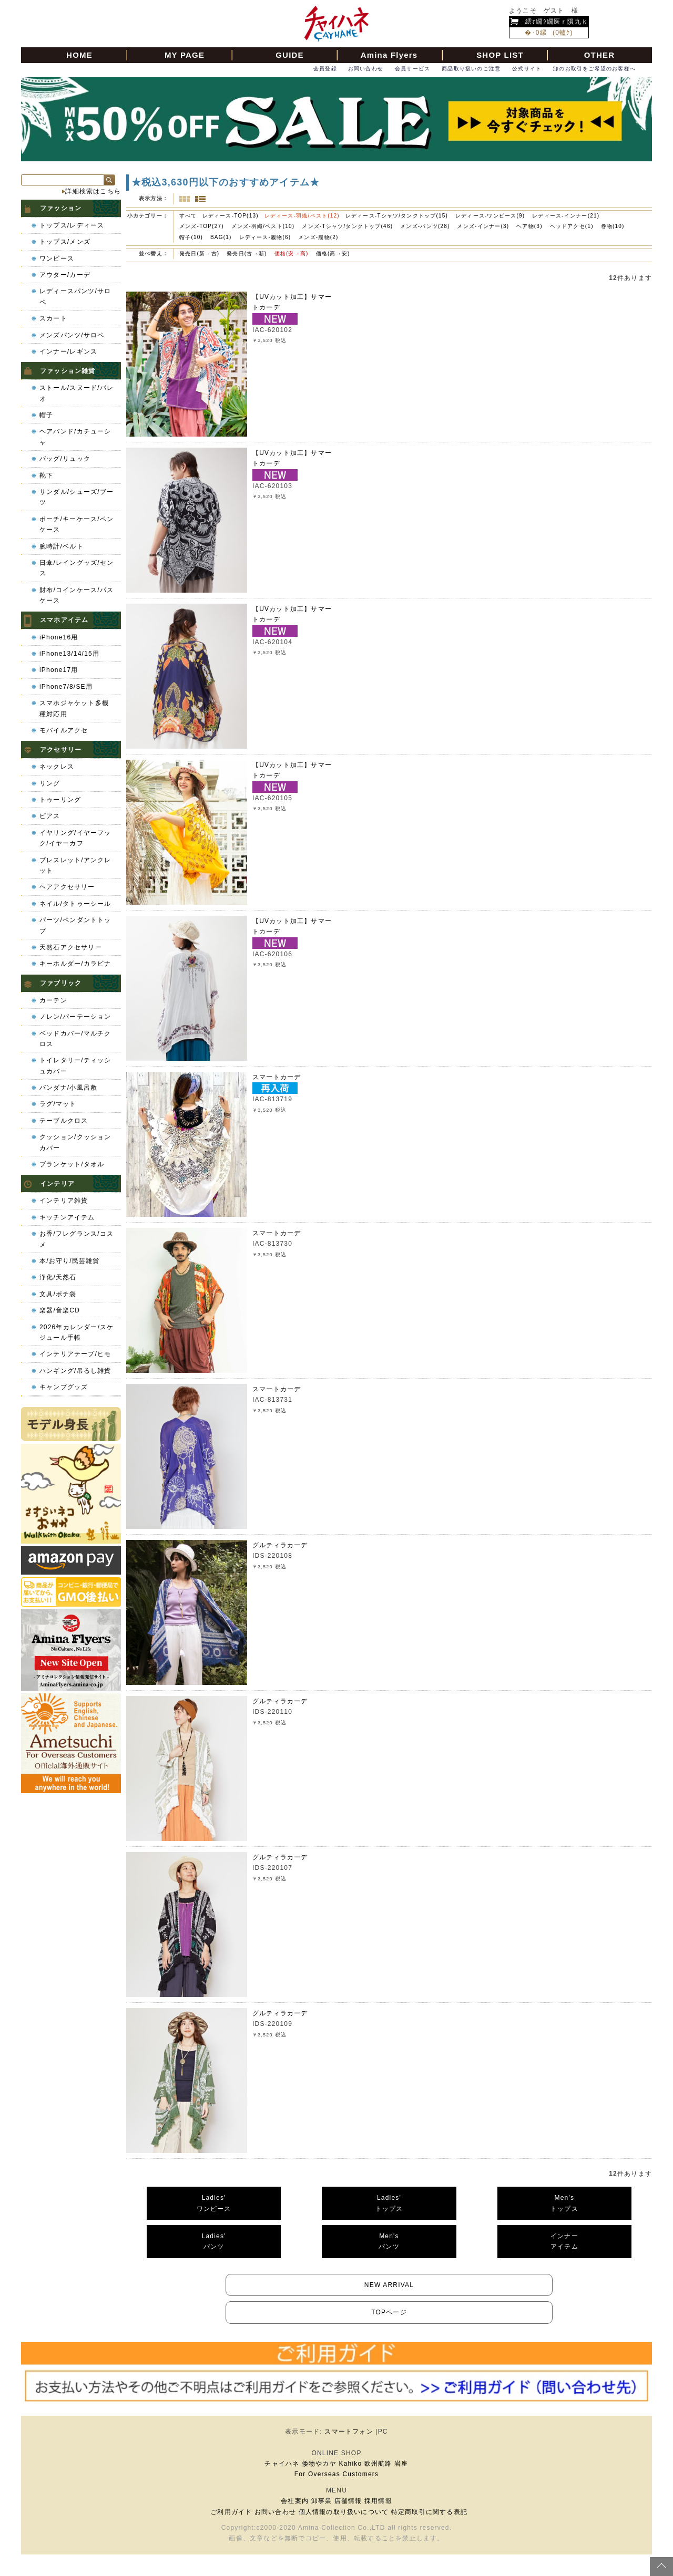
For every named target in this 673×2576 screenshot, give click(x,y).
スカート (53, 318)
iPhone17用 (58, 670)
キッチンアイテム (67, 1217)
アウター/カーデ (64, 274)
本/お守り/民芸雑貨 (69, 1261)
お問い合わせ (365, 68)
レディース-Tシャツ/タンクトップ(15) (396, 216)
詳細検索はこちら (93, 191)
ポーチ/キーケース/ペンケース (76, 524)
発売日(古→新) (248, 253)
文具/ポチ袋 (58, 1294)
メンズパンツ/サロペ (71, 335)
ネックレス (56, 766)
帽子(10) (191, 237)
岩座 (401, 2463)
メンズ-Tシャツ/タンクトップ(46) (347, 226)
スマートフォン (348, 2431)
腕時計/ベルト (61, 546)
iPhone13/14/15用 (69, 653)
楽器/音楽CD (59, 1310)
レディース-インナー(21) (565, 216)
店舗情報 (348, 2501)
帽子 (46, 415)
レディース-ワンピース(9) (490, 216)
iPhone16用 (58, 637)
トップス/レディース (71, 225)
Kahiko (350, 2463)
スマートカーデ (276, 1077)
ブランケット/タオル (71, 1164)
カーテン (53, 1000)
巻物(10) (613, 226)
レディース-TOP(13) (230, 216)
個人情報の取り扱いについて (344, 2512)
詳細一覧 (200, 199)
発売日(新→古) (200, 253)
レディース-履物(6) (265, 237)
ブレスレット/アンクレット (75, 865)
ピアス (49, 816)
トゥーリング (60, 799)
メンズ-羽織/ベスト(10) (263, 226)
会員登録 (325, 68)
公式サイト (527, 68)
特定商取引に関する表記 (429, 2512)
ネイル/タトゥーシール (75, 903)
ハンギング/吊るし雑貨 (75, 1370)
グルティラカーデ (280, 1545)
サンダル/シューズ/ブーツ (76, 497)
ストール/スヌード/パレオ (76, 393)
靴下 (46, 475)
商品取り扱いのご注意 (471, 68)
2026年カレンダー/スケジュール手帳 (76, 1332)
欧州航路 (378, 2463)
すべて (188, 216)
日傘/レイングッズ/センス (76, 568)
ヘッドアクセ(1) (572, 226)
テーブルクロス (63, 1120)
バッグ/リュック (64, 458)
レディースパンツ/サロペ (75, 296)
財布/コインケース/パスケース (76, 595)
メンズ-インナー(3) (483, 226)
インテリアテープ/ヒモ (75, 1354)
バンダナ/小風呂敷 (68, 1087)
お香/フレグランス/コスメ (76, 1239)
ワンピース (56, 258)
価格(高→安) (333, 253)
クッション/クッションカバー (75, 1142)
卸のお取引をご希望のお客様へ (594, 68)
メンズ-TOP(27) (201, 226)
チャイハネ (281, 2463)
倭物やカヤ (319, 2463)
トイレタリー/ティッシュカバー (75, 1065)
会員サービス (412, 68)
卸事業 (321, 2501)
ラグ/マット (58, 1104)
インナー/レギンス (68, 351)
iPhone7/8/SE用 (66, 686)
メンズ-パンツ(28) (425, 226)
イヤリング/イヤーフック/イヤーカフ (75, 838)
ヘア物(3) (529, 226)
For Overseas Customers (336, 2474)
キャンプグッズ (63, 1387)
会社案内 (295, 2501)
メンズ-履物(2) (318, 237)
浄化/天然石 (58, 1277)
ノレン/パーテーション (75, 1016)
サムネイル (184, 199)
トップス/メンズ (64, 241)
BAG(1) (221, 237)
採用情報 (378, 2501)
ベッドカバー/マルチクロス (75, 1039)
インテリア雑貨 (63, 1200)
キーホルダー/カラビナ (75, 963)
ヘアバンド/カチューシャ (75, 437)
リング (49, 783)
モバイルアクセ (63, 730)
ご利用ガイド (231, 2512)
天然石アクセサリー (70, 947)
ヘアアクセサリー (67, 887)
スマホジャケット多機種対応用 (74, 708)
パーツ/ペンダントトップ (75, 925)
